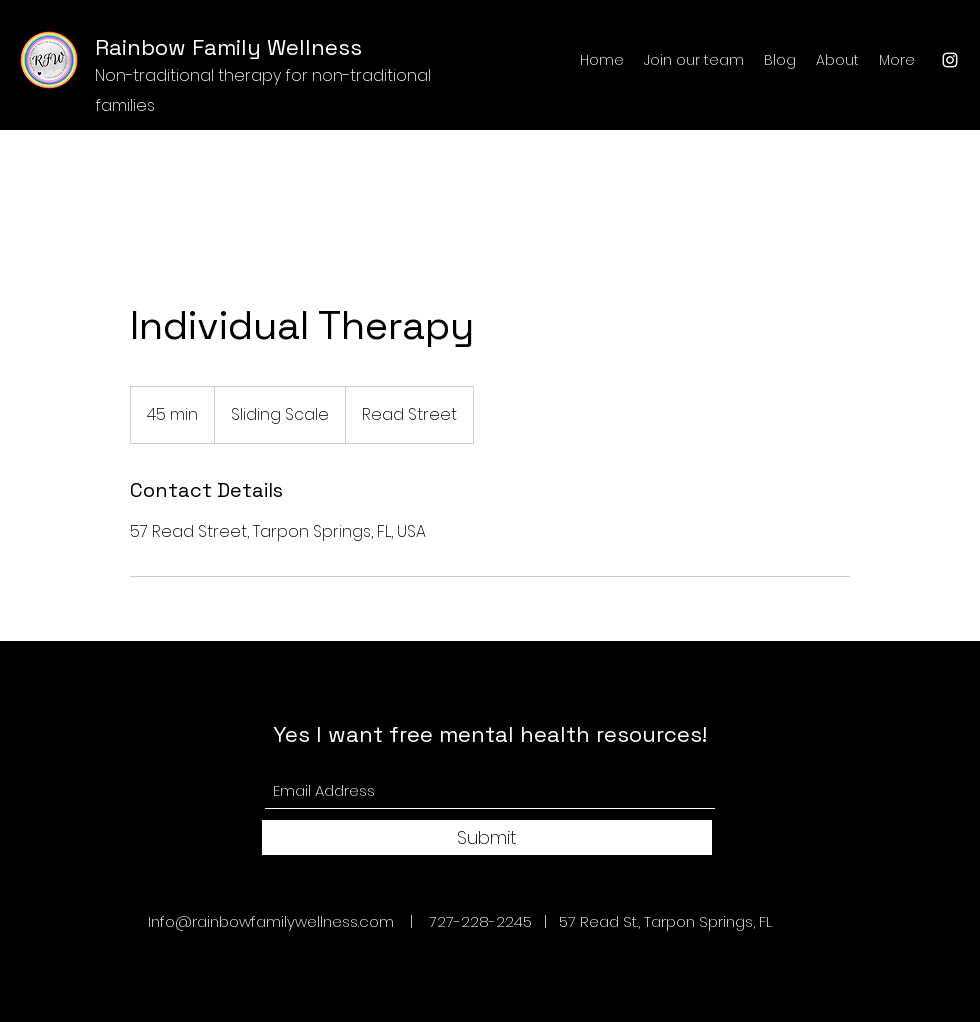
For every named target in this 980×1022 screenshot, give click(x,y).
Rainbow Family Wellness (228, 47)
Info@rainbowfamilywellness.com (271, 921)
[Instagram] (950, 60)
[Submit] (487, 837)
